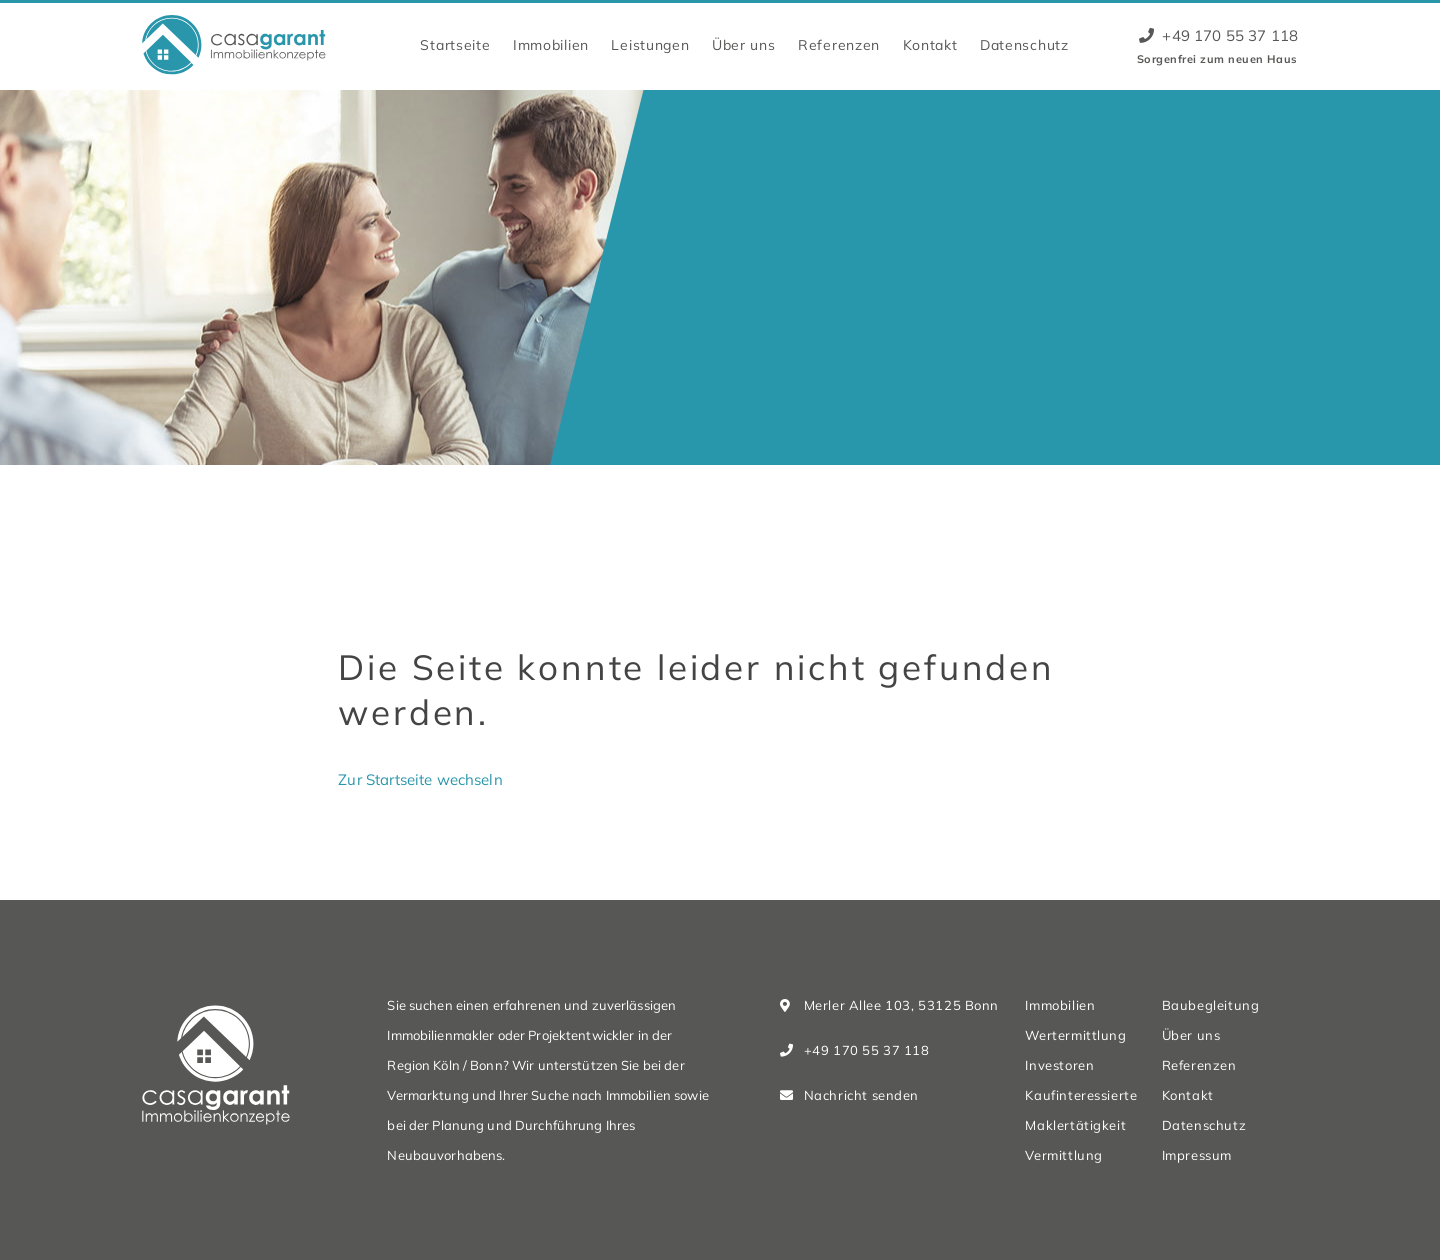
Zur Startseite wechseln (420, 779)
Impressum (1197, 1155)
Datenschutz (1024, 44)
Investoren (1059, 1065)
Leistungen (650, 44)
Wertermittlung (1075, 1035)
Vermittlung (1063, 1155)
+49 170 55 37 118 (1218, 35)
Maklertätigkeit (1075, 1125)
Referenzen (839, 44)
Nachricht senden (861, 1095)
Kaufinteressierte (1081, 1095)
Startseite (455, 44)
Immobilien (551, 44)
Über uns (744, 44)
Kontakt (930, 44)
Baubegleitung (1211, 1005)
